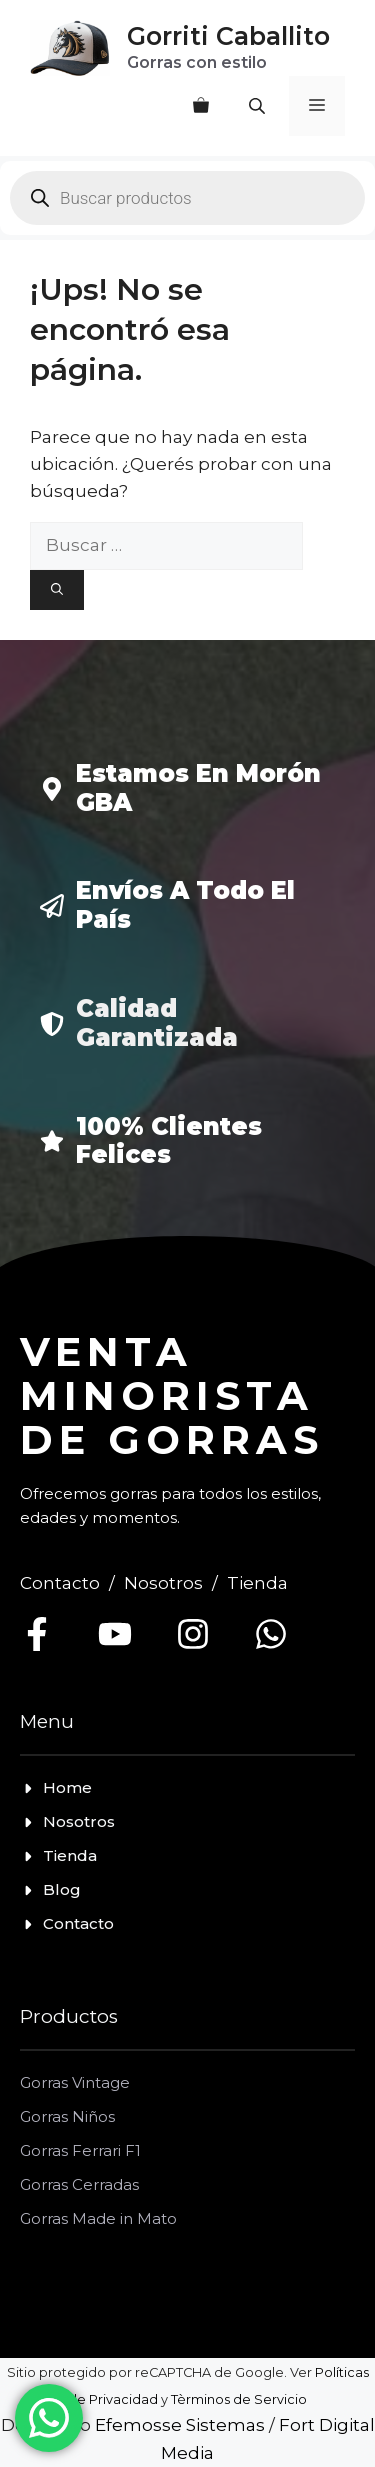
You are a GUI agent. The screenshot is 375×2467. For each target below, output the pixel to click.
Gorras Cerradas (79, 2184)
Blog (62, 1889)
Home (67, 1787)
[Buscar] (57, 590)
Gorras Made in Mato (98, 2218)
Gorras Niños (67, 2116)
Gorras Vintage (75, 2082)
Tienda (257, 1583)
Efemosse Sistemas (180, 2425)
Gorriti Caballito (228, 36)
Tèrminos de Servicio (239, 2399)
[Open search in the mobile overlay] (259, 106)
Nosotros (163, 1583)
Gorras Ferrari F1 (80, 2150)
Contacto (60, 1583)
